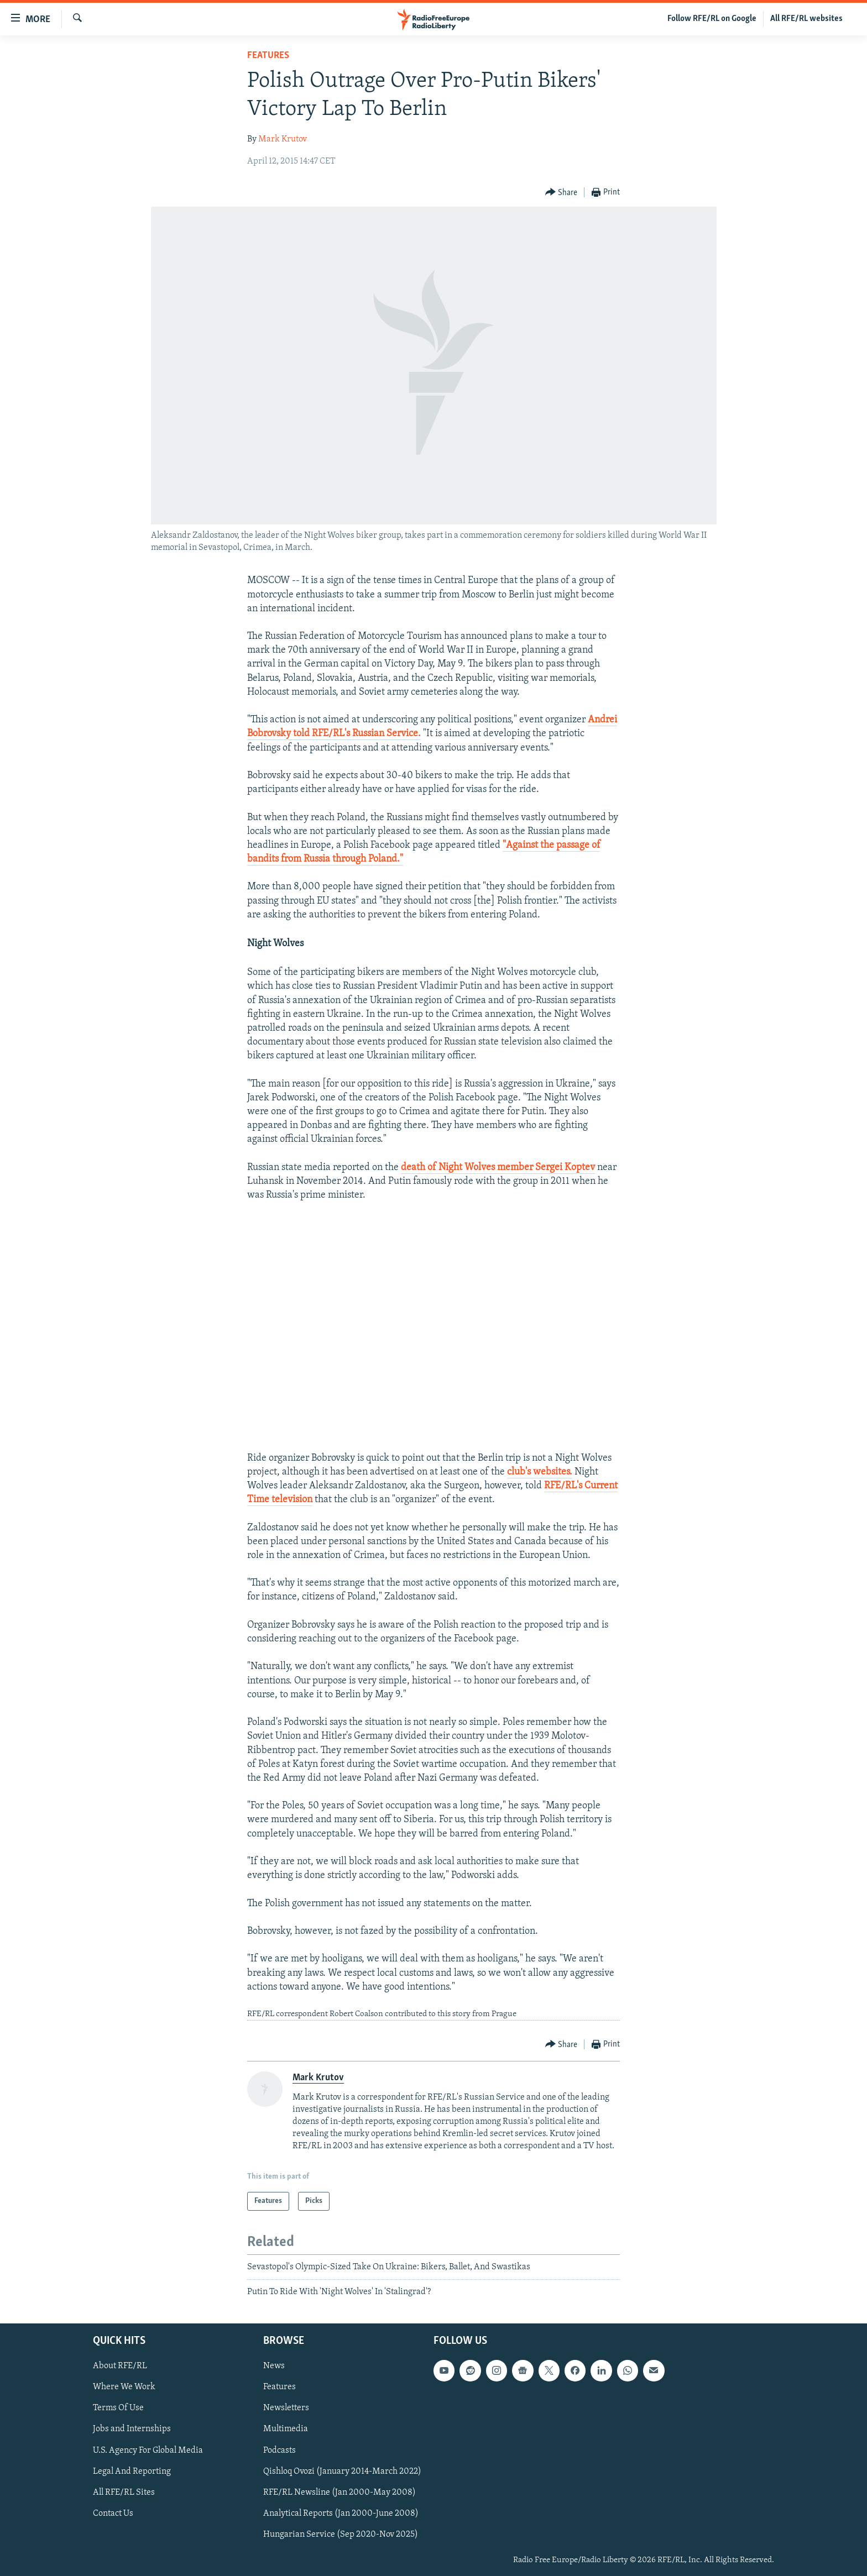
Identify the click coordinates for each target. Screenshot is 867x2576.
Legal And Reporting (132, 2471)
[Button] (561, 192)
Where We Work (124, 2387)
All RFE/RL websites (806, 18)
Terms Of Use (118, 2408)
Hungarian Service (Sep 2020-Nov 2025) (340, 2534)
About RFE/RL (120, 2366)
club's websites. (539, 1472)
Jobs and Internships (132, 2429)
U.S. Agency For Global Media (148, 2450)
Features (268, 55)
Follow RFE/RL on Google (711, 18)
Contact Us (113, 2513)
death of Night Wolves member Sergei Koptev (498, 1167)
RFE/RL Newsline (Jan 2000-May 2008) (339, 2492)
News (274, 2366)
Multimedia (285, 2429)
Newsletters (286, 2408)
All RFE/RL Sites (124, 2492)
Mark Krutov (282, 139)
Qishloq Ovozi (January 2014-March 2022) (342, 2471)
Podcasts (279, 2450)
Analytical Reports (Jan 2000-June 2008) (341, 2513)
